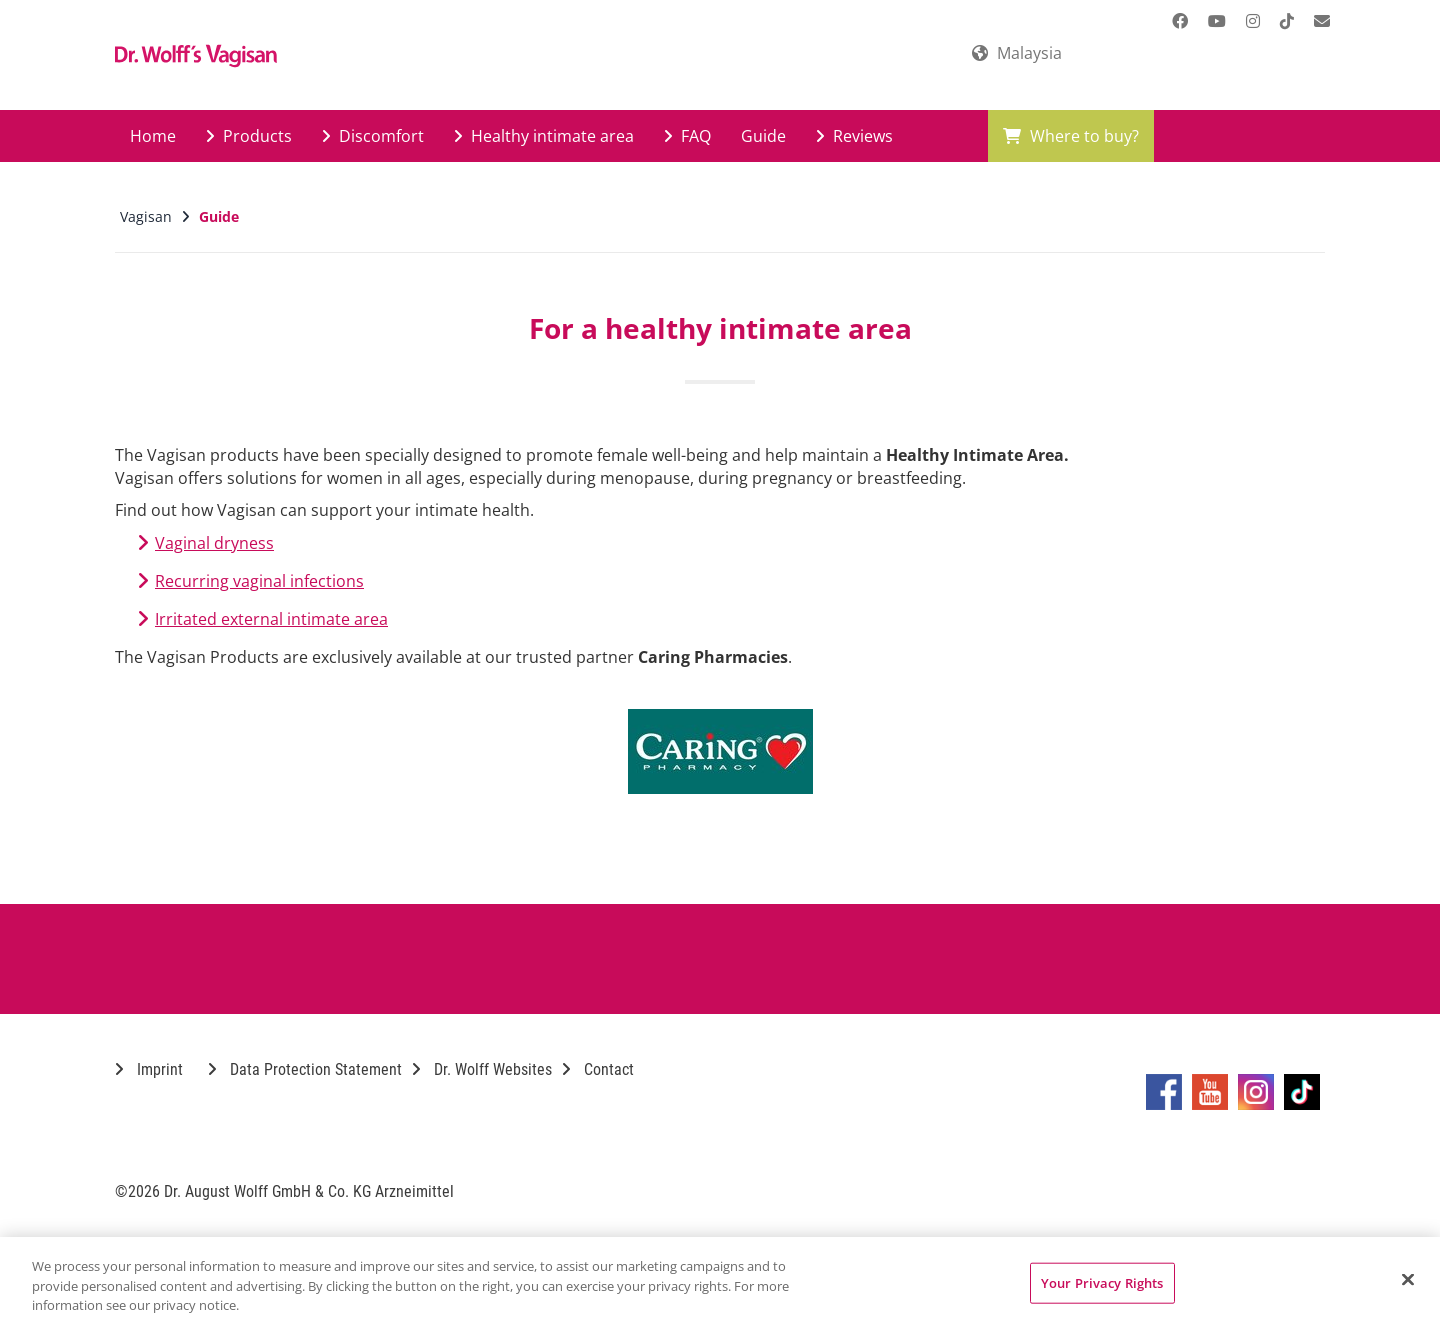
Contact (598, 1069)
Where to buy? (1071, 136)
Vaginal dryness (214, 543)
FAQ (687, 136)
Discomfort (373, 136)
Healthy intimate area (544, 136)
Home (153, 136)
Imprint (149, 1069)
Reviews (854, 136)
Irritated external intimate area (271, 619)
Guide (763, 136)
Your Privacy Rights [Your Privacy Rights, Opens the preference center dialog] (1102, 1282)
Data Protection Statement (305, 1069)
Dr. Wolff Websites (482, 1069)
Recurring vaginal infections (259, 581)
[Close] (1408, 1279)
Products (249, 136)
